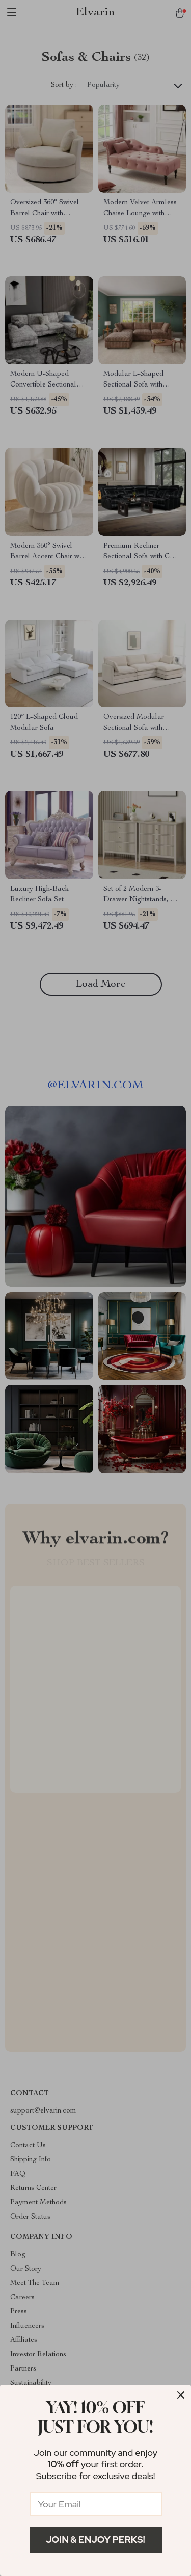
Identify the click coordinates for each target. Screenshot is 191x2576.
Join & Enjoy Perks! (95, 2539)
